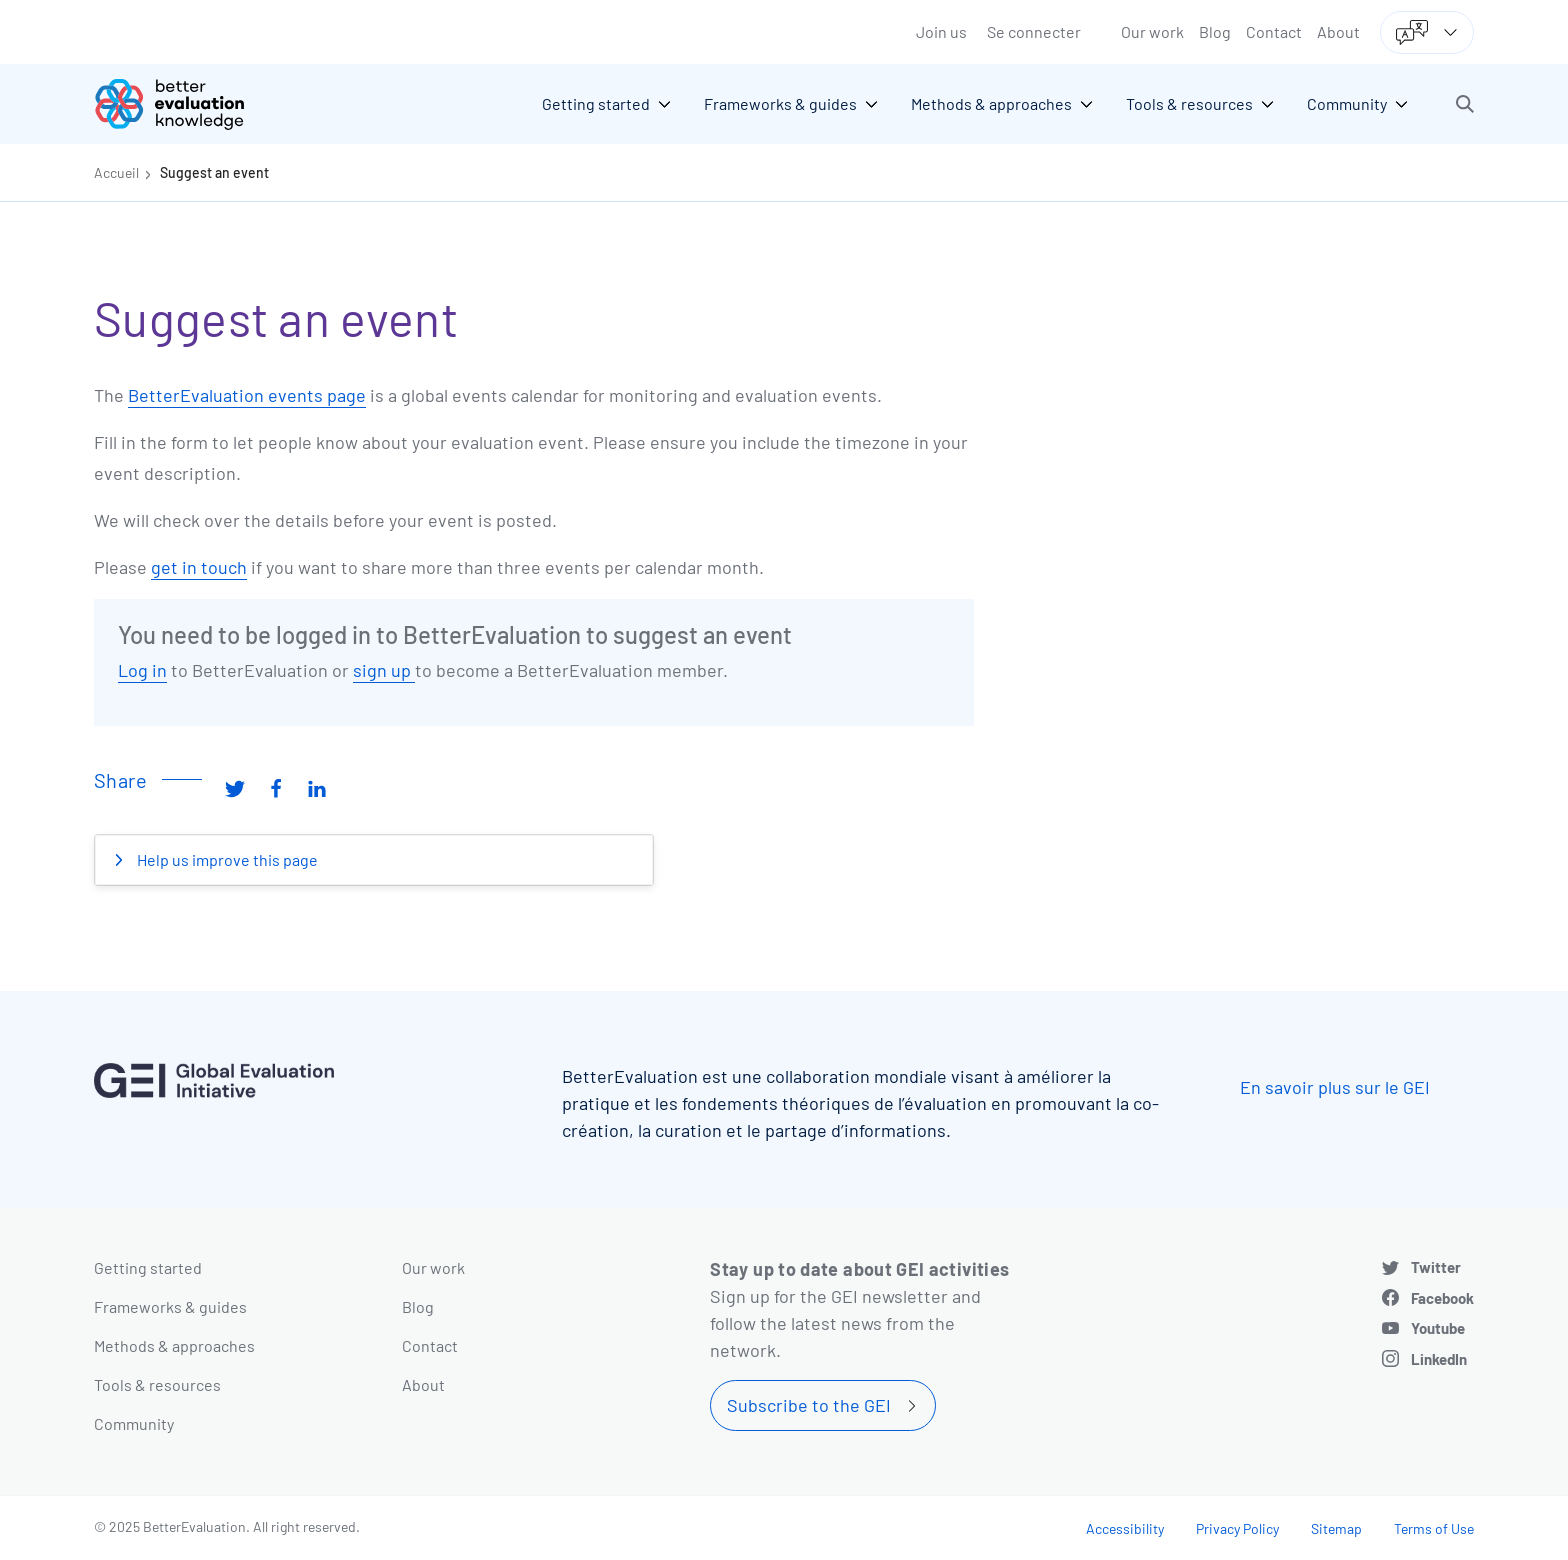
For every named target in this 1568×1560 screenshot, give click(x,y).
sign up (384, 670)
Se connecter (1034, 31)
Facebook (1442, 1298)
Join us (941, 31)
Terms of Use (1434, 1528)
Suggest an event (214, 172)
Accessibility (1125, 1528)
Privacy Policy (1237, 1528)
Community (134, 1423)
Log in (142, 670)
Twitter (1436, 1267)
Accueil (116, 172)
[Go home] (184, 104)
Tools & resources (157, 1384)
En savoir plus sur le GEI (1335, 1087)
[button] (1465, 104)
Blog (1215, 31)
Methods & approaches (174, 1345)
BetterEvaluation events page (247, 395)
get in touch (199, 567)
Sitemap (1336, 1528)
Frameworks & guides (170, 1306)
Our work (1152, 31)
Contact (1274, 31)
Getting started (148, 1267)
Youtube (1438, 1328)
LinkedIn (1439, 1359)
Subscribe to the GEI (809, 1405)
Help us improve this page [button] (226, 859)
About (1338, 31)
